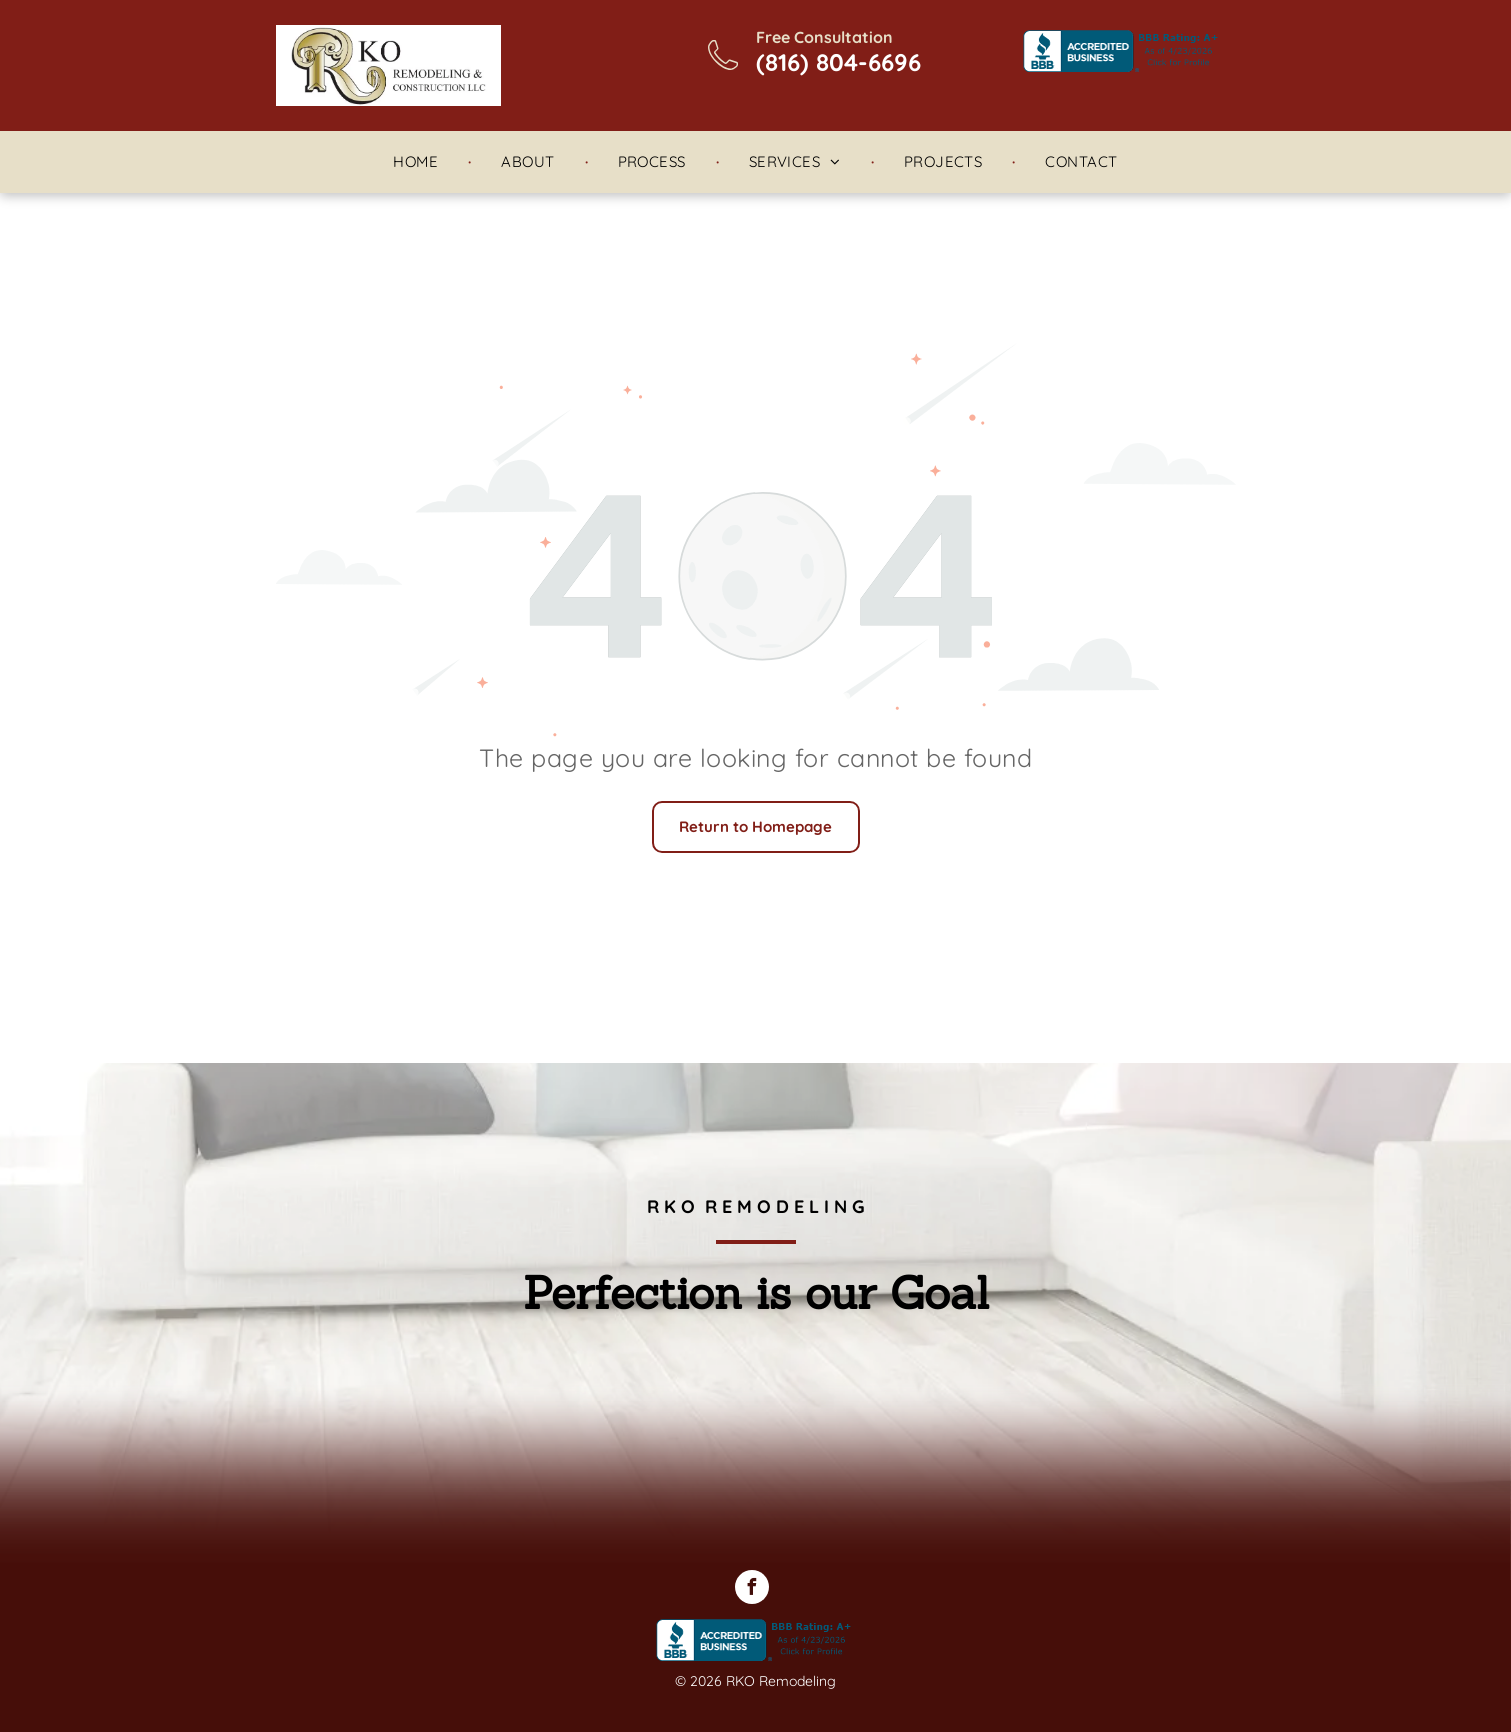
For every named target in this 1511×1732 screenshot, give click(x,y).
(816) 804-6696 (838, 62)
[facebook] (752, 1589)
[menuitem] (417, 162)
